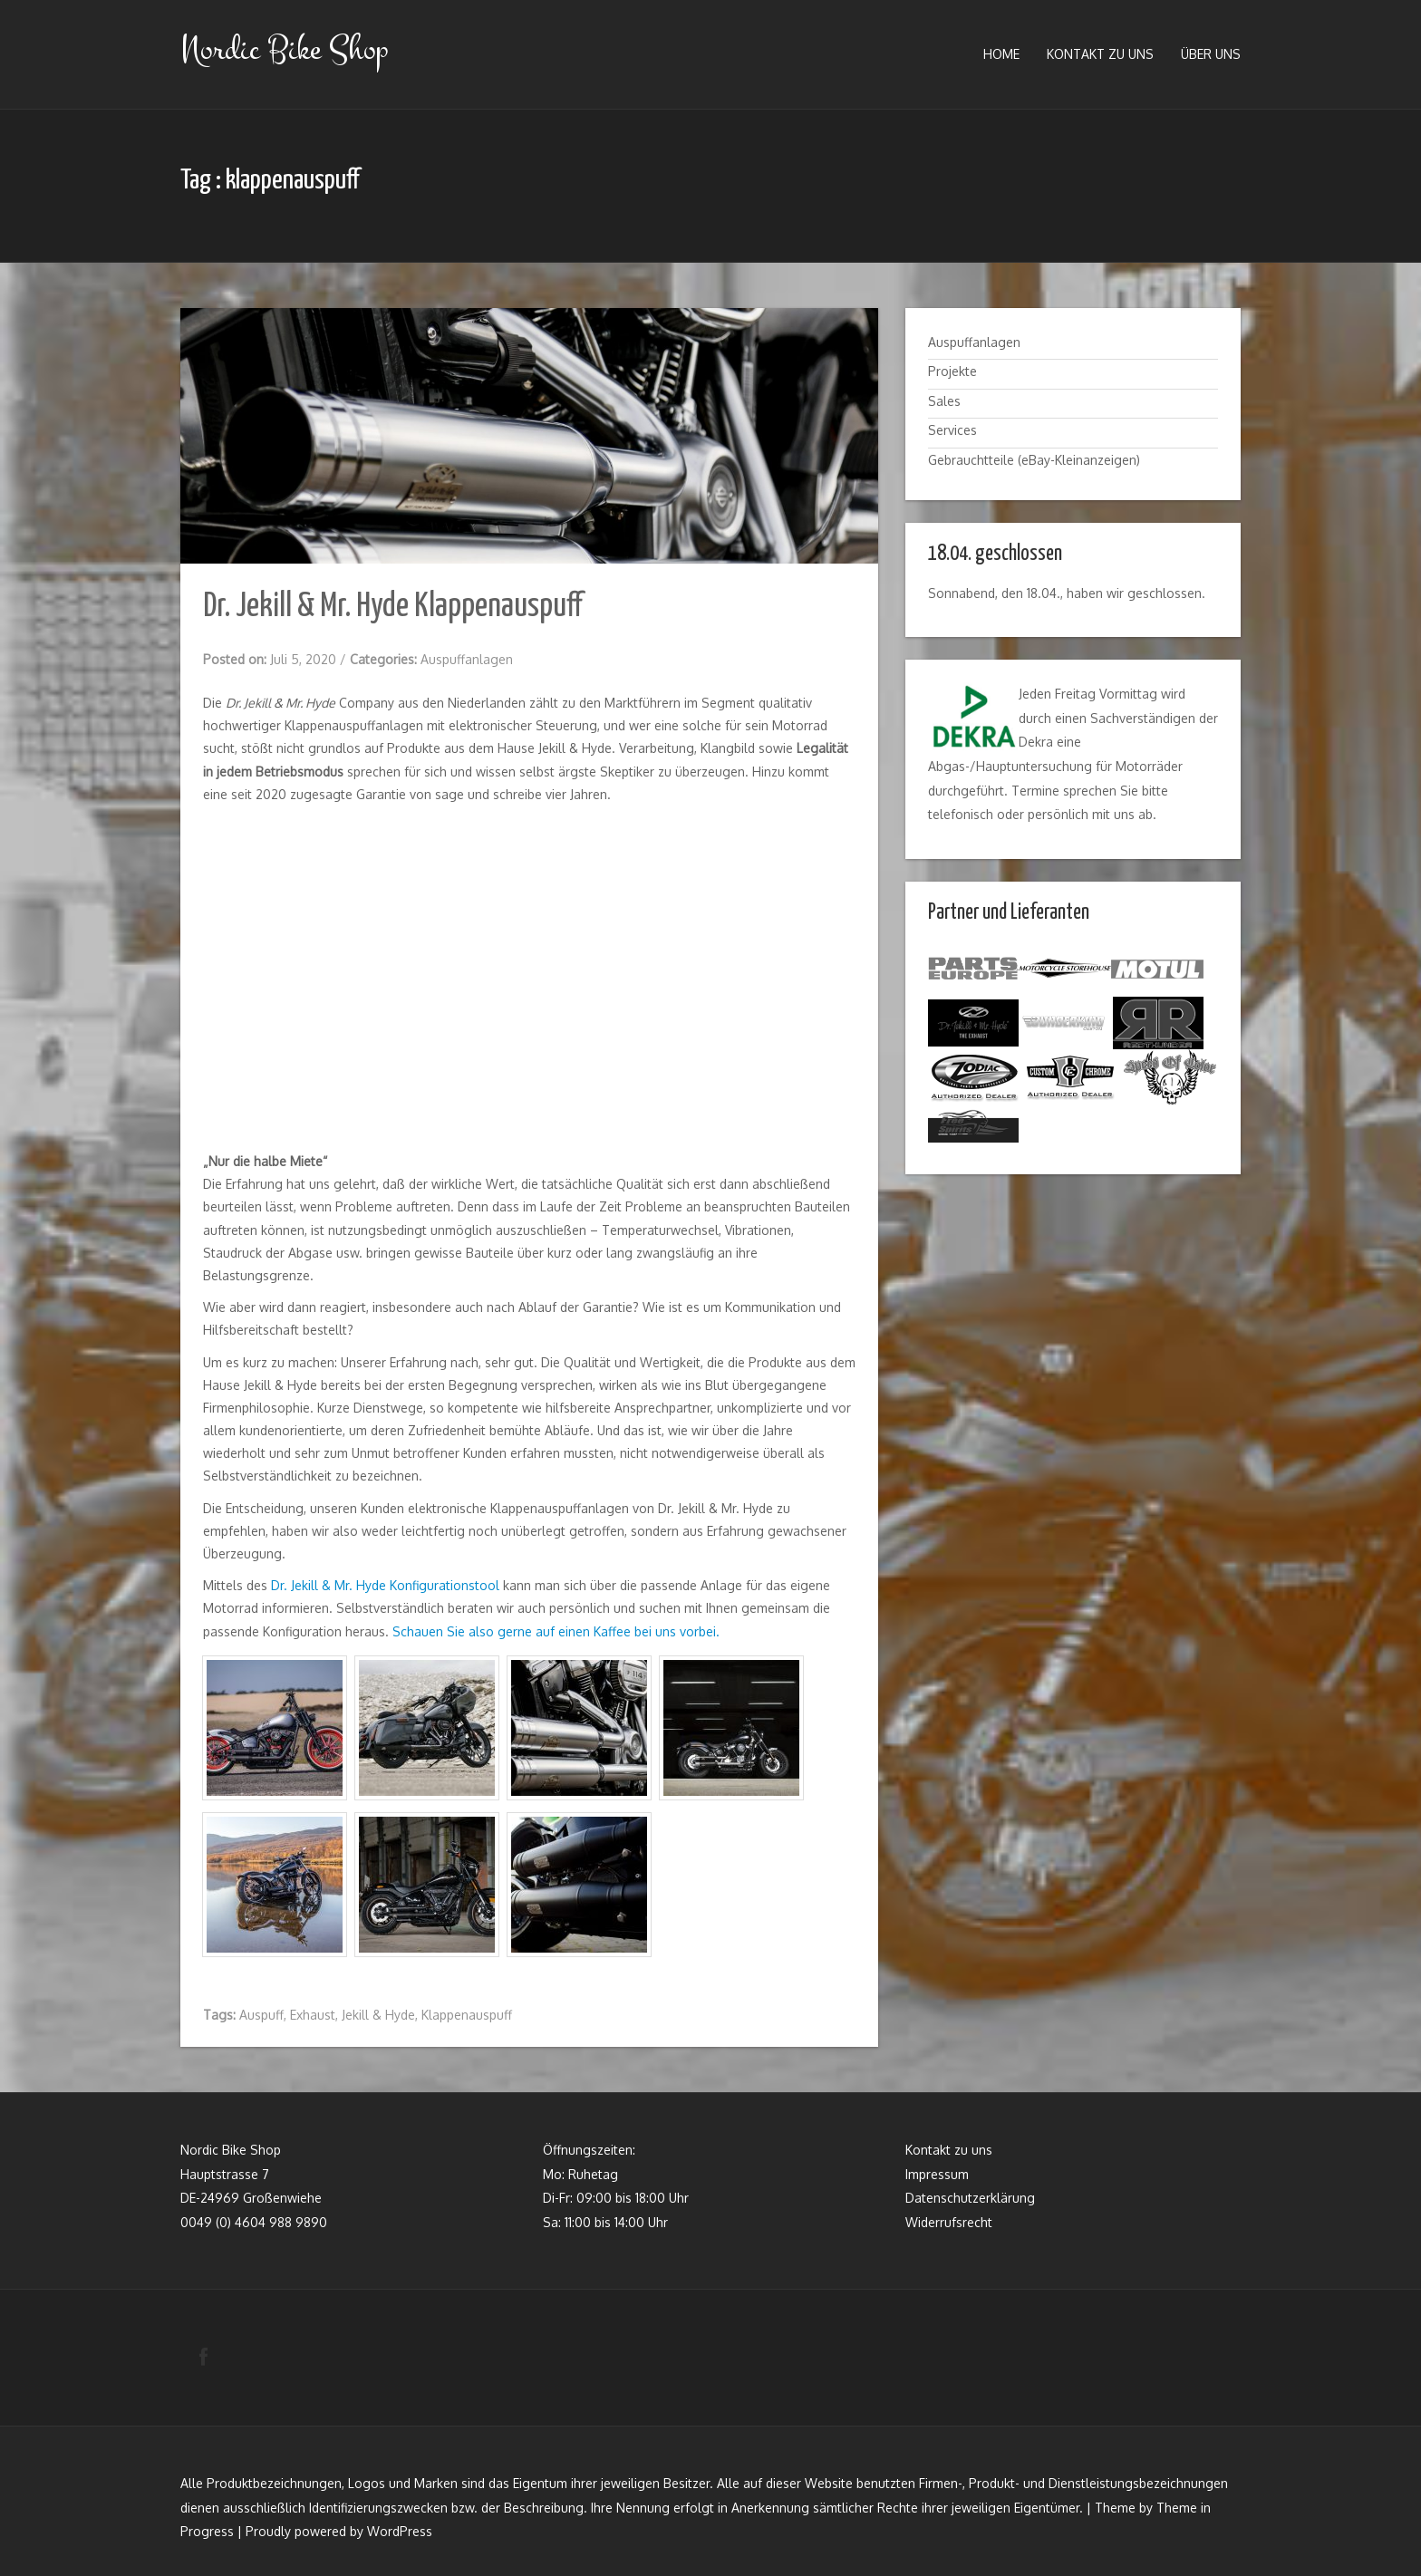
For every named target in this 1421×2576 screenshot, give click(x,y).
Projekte (952, 371)
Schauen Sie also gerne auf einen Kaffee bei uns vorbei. (556, 1631)
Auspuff (261, 2014)
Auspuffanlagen (466, 659)
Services (952, 430)
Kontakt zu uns (1100, 54)
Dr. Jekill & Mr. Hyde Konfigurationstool (385, 1585)
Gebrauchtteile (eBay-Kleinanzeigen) (1034, 460)
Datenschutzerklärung (970, 2197)
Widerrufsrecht (948, 2222)
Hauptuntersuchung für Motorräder (1079, 766)
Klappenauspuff (466, 2014)
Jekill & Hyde (378, 2014)
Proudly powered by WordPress (339, 2531)
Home (1001, 54)
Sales (944, 401)
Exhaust (312, 2014)
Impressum (937, 2173)
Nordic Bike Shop (284, 49)
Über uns (1211, 54)
